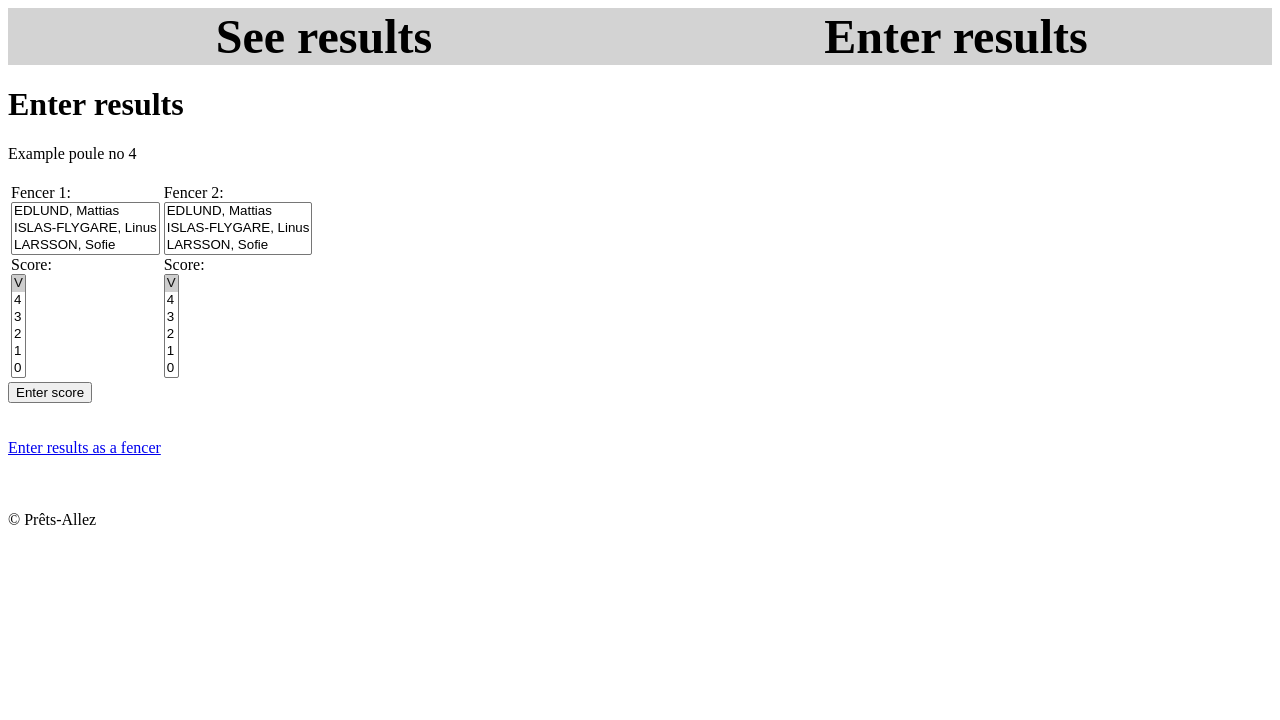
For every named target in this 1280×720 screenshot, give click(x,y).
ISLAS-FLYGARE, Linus (85, 228)
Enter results (956, 36)
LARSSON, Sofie (85, 245)
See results (324, 36)
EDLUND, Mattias (85, 211)
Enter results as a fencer (84, 447)
